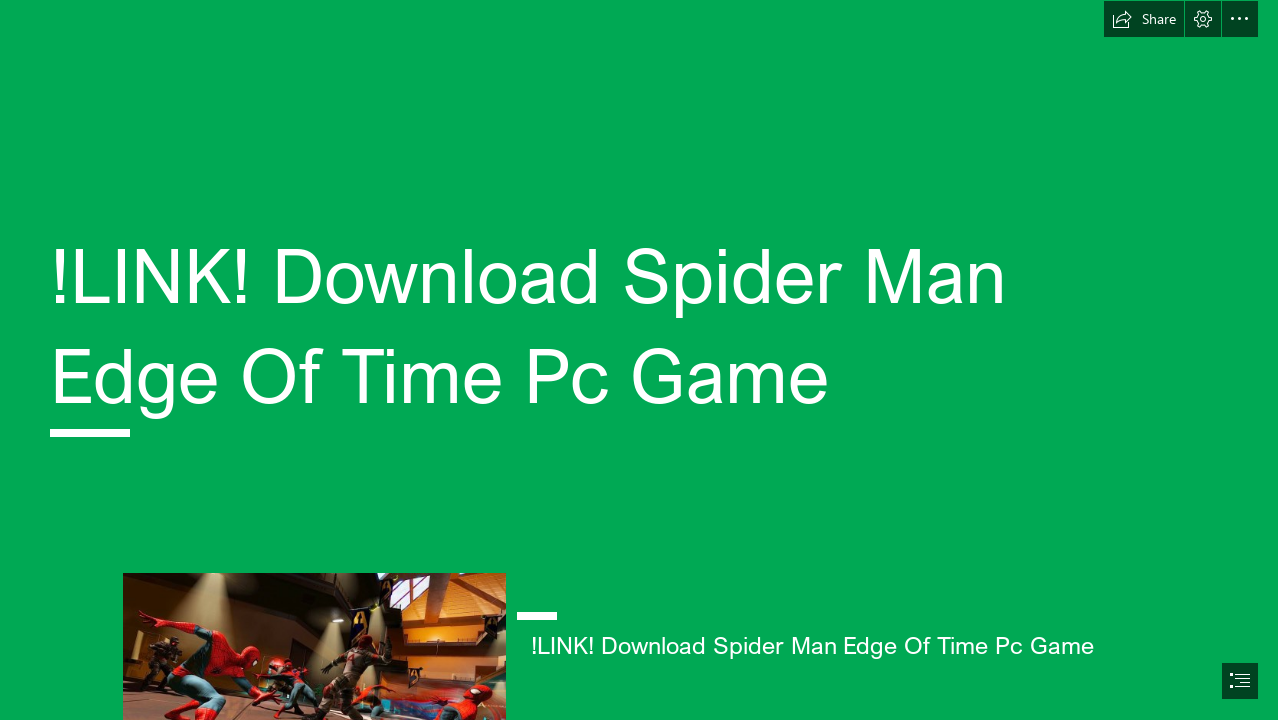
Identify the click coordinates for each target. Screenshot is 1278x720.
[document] (639, 360)
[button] (1144, 19)
